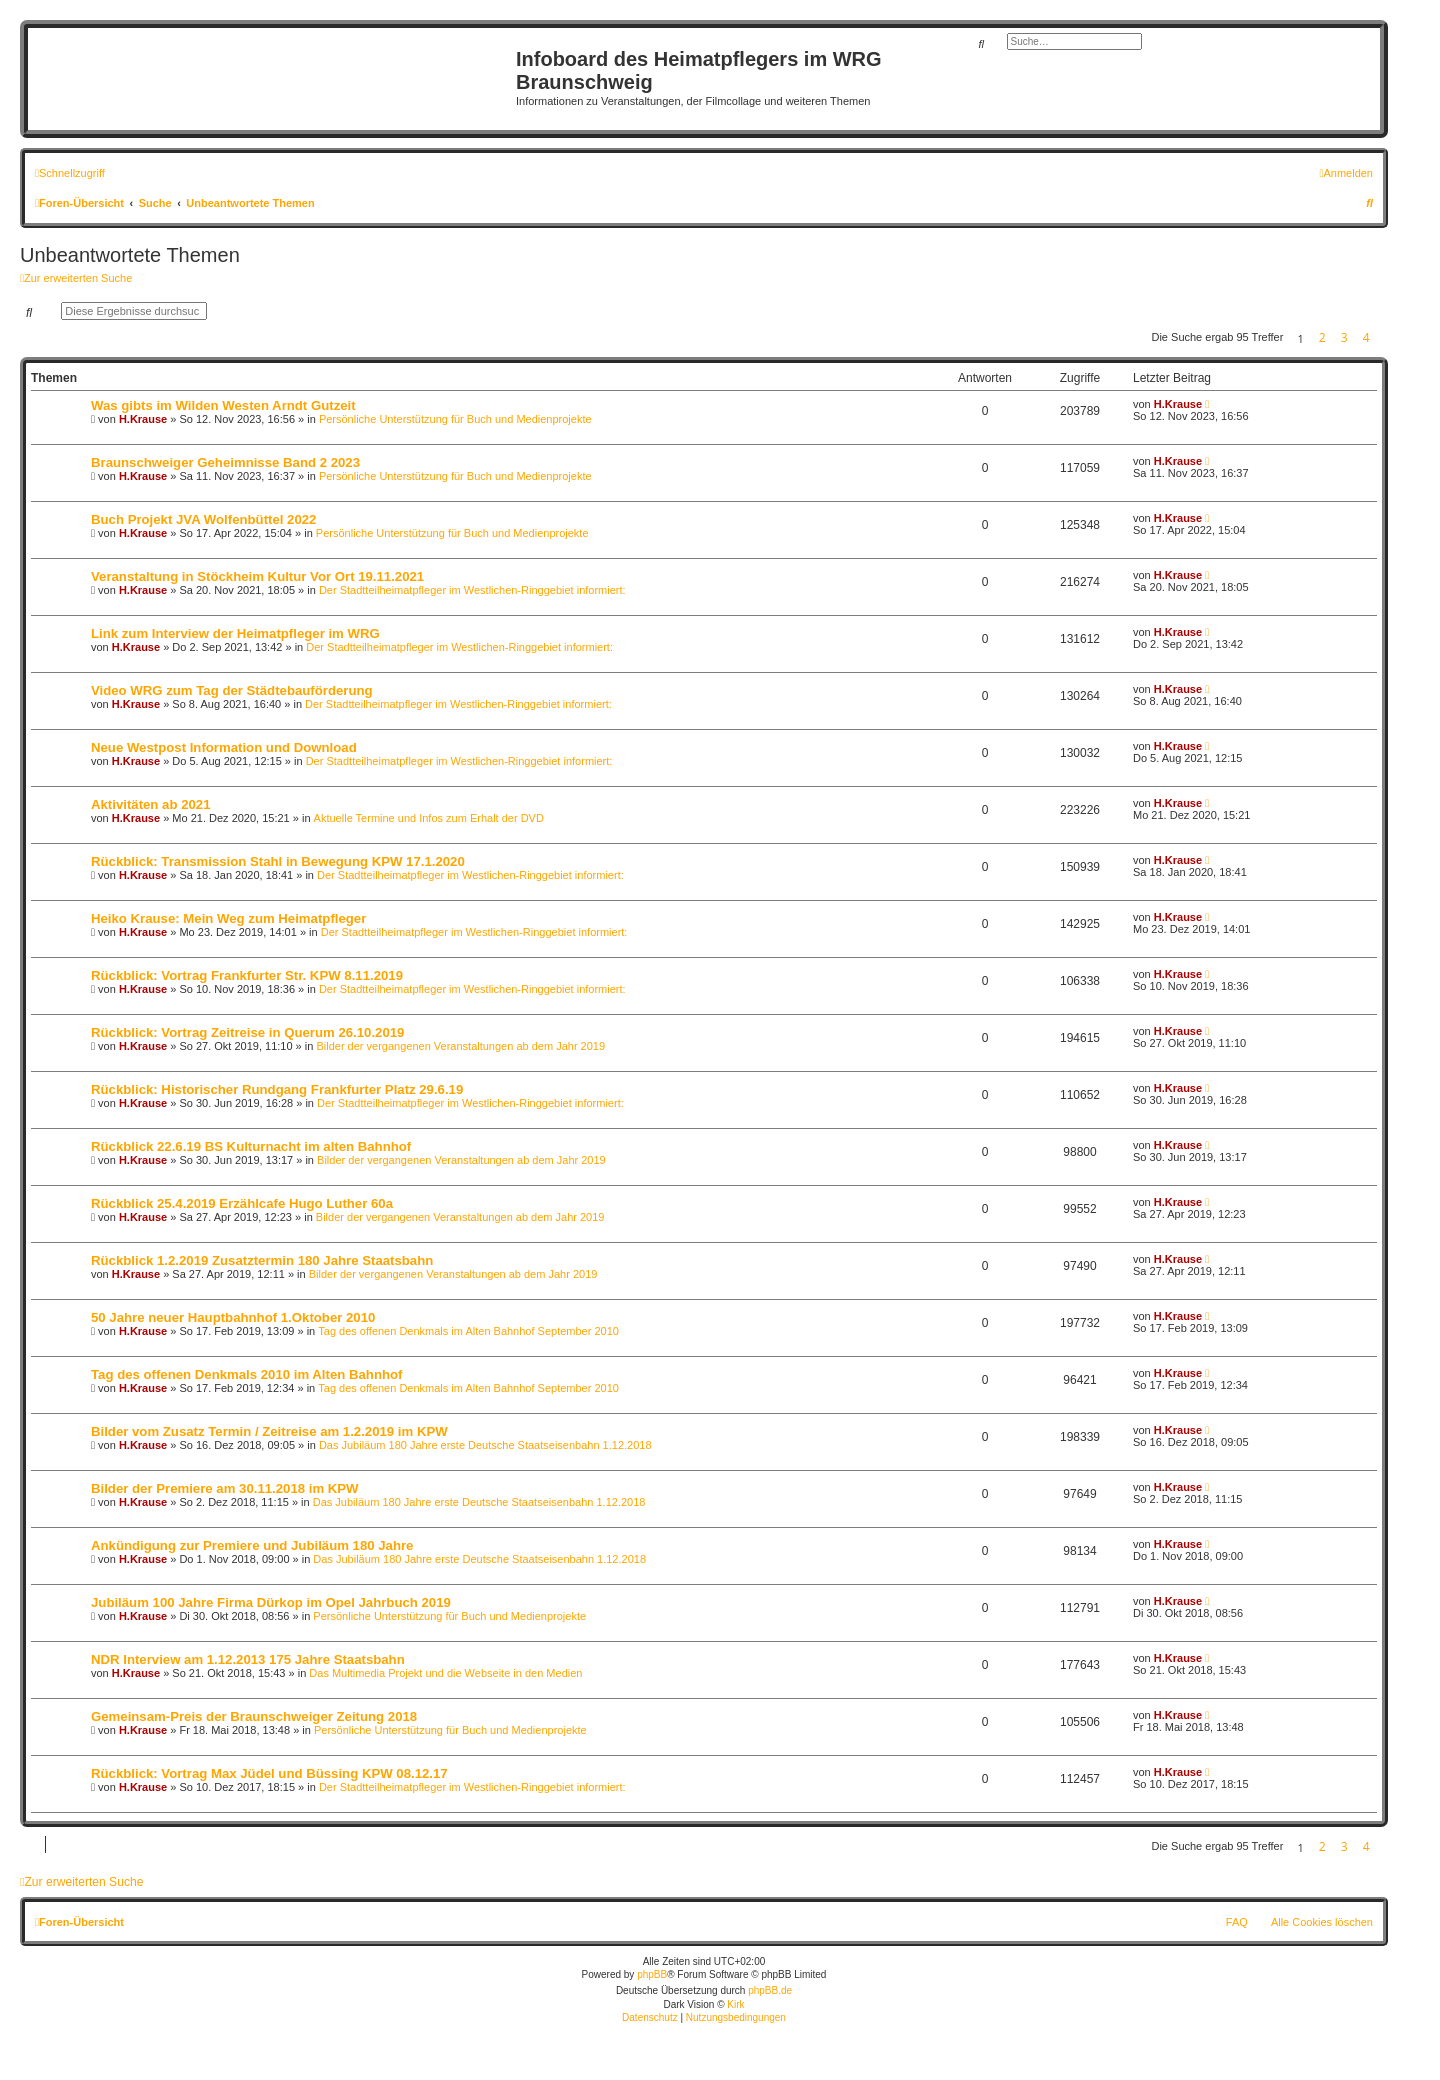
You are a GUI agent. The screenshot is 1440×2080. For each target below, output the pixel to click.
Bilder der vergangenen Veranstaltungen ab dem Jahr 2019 (460, 1046)
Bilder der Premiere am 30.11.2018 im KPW (225, 1488)
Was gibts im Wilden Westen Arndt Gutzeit (223, 405)
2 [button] (1322, 337)
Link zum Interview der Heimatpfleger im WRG (235, 633)
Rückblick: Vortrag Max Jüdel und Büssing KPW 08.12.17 (269, 1773)
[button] (1383, 338)
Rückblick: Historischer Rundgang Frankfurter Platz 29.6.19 (277, 1089)
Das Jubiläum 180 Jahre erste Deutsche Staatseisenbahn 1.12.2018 (485, 1445)
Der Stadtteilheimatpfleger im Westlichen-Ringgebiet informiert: (472, 590)
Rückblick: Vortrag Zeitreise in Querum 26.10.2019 (247, 1032)
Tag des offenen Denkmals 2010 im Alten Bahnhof (246, 1374)
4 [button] (1366, 337)
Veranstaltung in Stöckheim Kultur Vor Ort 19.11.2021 (257, 576)
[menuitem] (1346, 173)
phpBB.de (770, 1990)
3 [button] (1344, 337)
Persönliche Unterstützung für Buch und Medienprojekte (455, 419)
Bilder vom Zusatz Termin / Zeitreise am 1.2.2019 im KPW (269, 1431)
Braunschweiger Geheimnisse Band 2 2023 (225, 462)
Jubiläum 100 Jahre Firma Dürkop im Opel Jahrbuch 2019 (271, 1602)
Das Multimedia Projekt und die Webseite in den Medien (445, 1673)
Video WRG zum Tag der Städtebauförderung (232, 690)
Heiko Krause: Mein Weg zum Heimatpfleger (228, 918)
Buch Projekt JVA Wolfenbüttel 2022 (203, 519)
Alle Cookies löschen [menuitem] (1322, 1922)
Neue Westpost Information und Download (224, 747)
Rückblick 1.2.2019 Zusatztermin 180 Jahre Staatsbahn (262, 1260)
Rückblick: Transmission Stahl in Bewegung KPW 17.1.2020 (278, 861)
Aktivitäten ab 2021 (150, 804)
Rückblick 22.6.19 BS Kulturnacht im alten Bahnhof (251, 1146)
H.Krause (143, 419)
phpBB (652, 1974)
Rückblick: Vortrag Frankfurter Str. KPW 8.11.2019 (247, 975)
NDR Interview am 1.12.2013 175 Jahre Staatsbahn (248, 1659)
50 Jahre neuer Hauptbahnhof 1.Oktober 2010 (233, 1317)
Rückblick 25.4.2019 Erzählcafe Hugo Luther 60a (242, 1203)
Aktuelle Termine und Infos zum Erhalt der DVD (429, 818)
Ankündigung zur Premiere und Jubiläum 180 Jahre (252, 1545)
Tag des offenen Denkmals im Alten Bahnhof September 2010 (468, 1331)
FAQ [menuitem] (1237, 1922)
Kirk (735, 2004)
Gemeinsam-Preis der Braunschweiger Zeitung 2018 (254, 1716)
